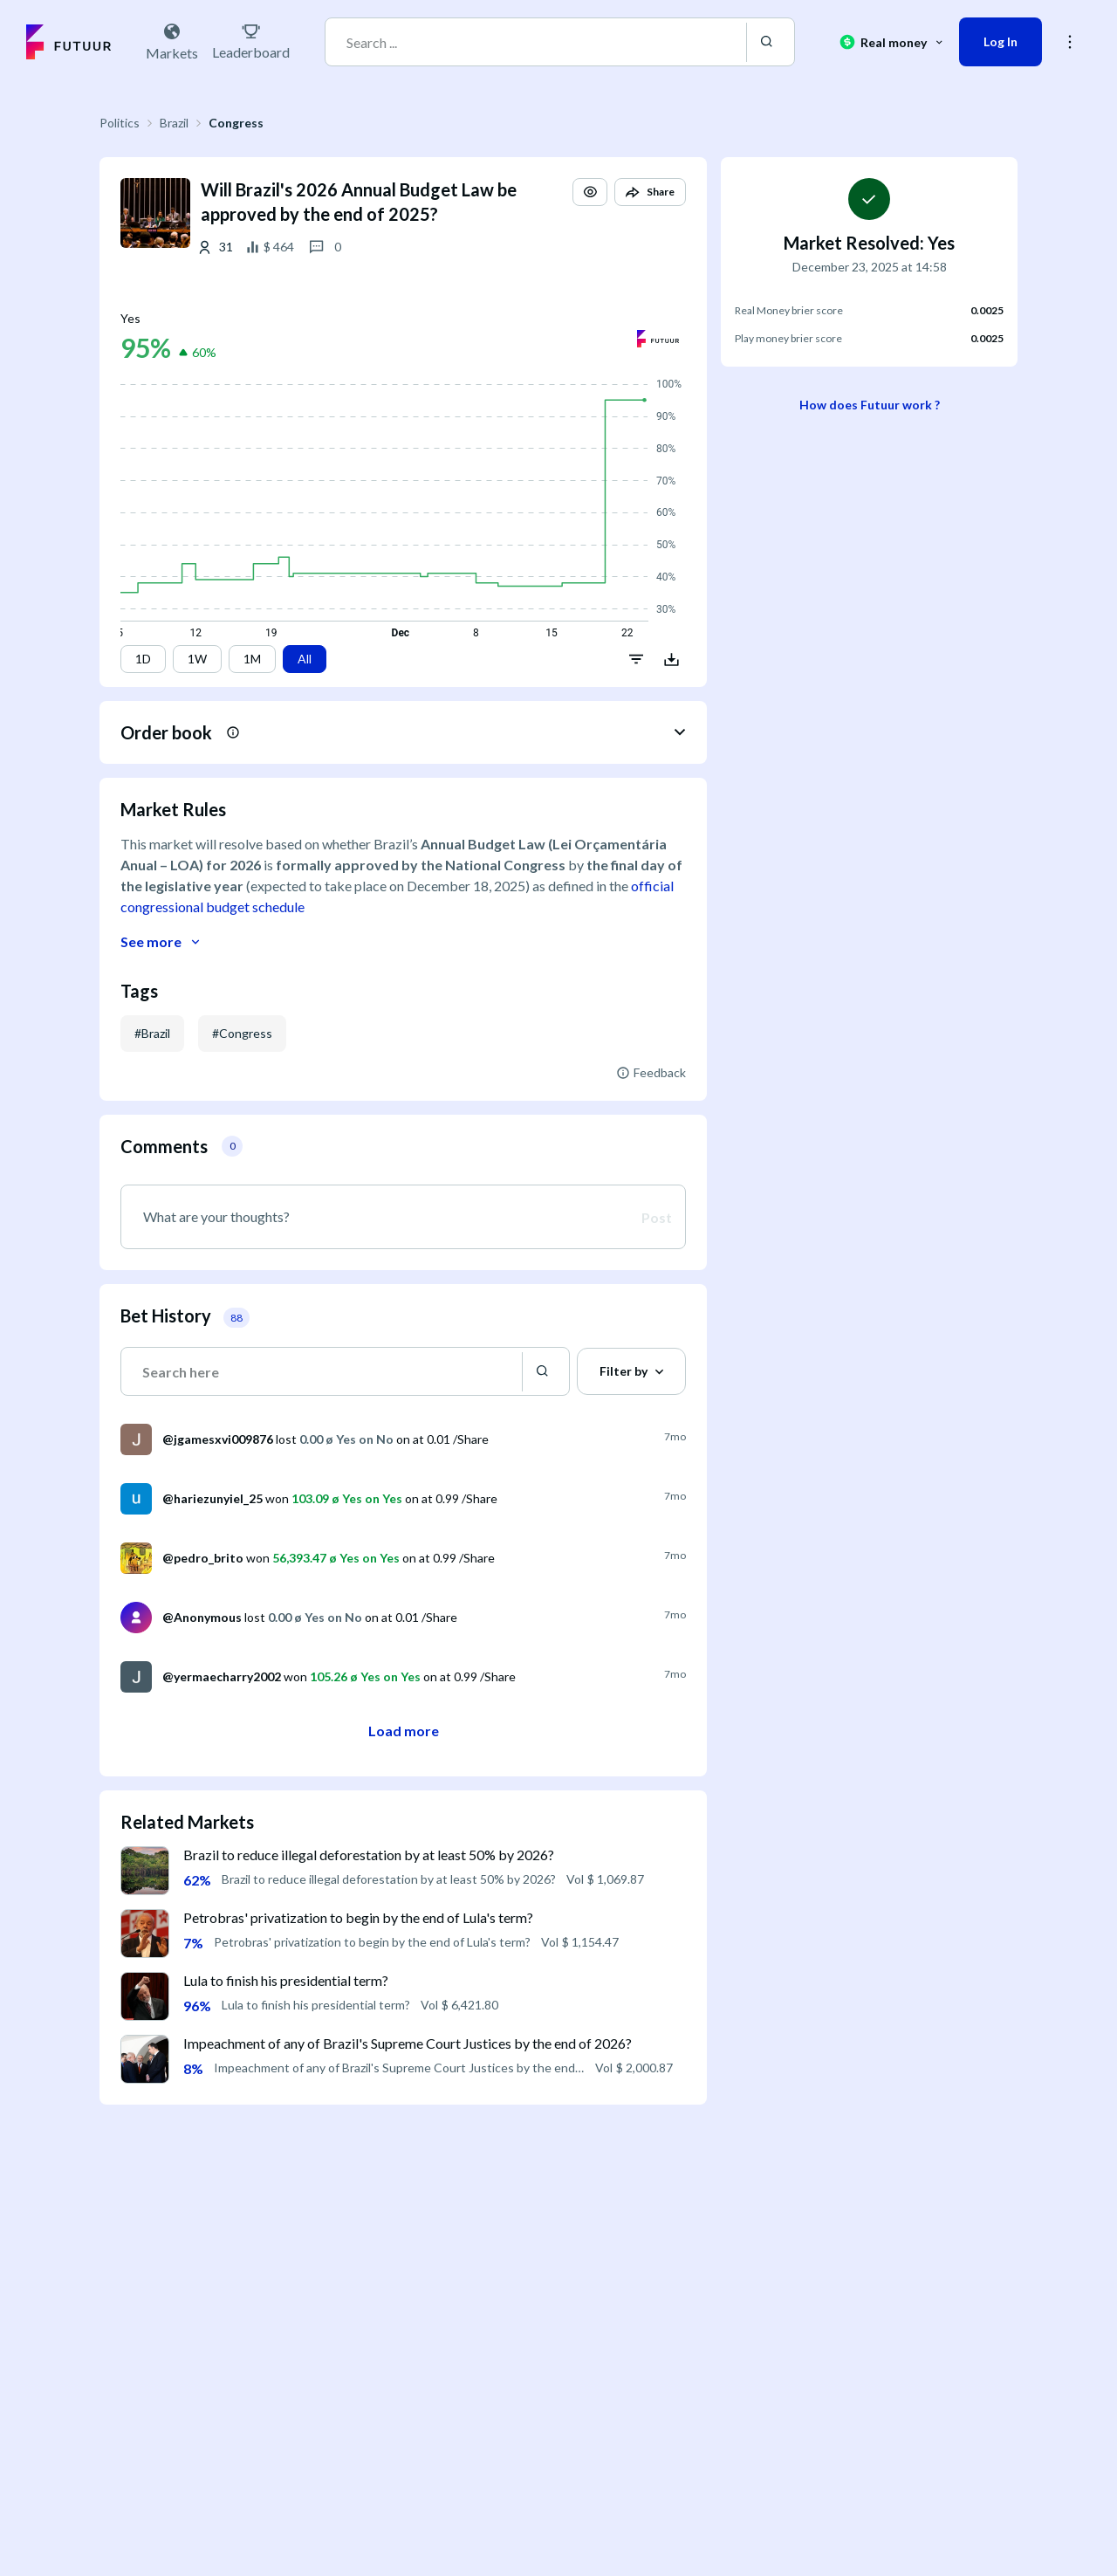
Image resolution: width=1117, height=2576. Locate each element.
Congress (236, 122)
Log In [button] (1000, 41)
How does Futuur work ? (869, 404)
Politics (119, 122)
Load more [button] (403, 1730)
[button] (589, 192)
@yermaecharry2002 (221, 1676)
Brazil (174, 122)
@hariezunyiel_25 (212, 1498)
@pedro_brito (202, 1557)
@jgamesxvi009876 (217, 1439)
